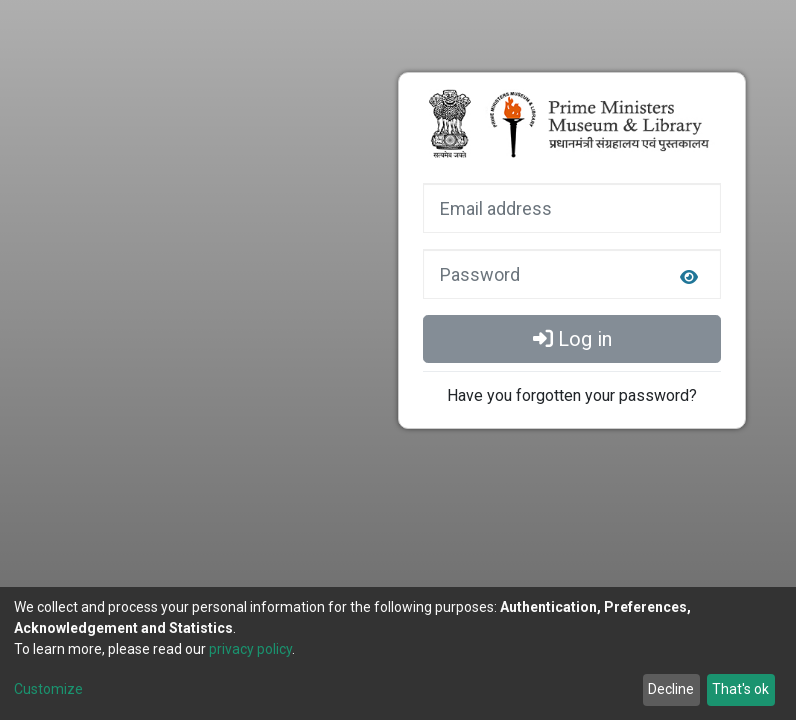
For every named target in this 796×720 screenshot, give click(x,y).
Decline (671, 689)
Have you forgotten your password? (572, 395)
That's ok (740, 689)
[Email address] (572, 208)
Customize (48, 689)
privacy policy (250, 649)
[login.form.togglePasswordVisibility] (689, 278)
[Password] (572, 274)
